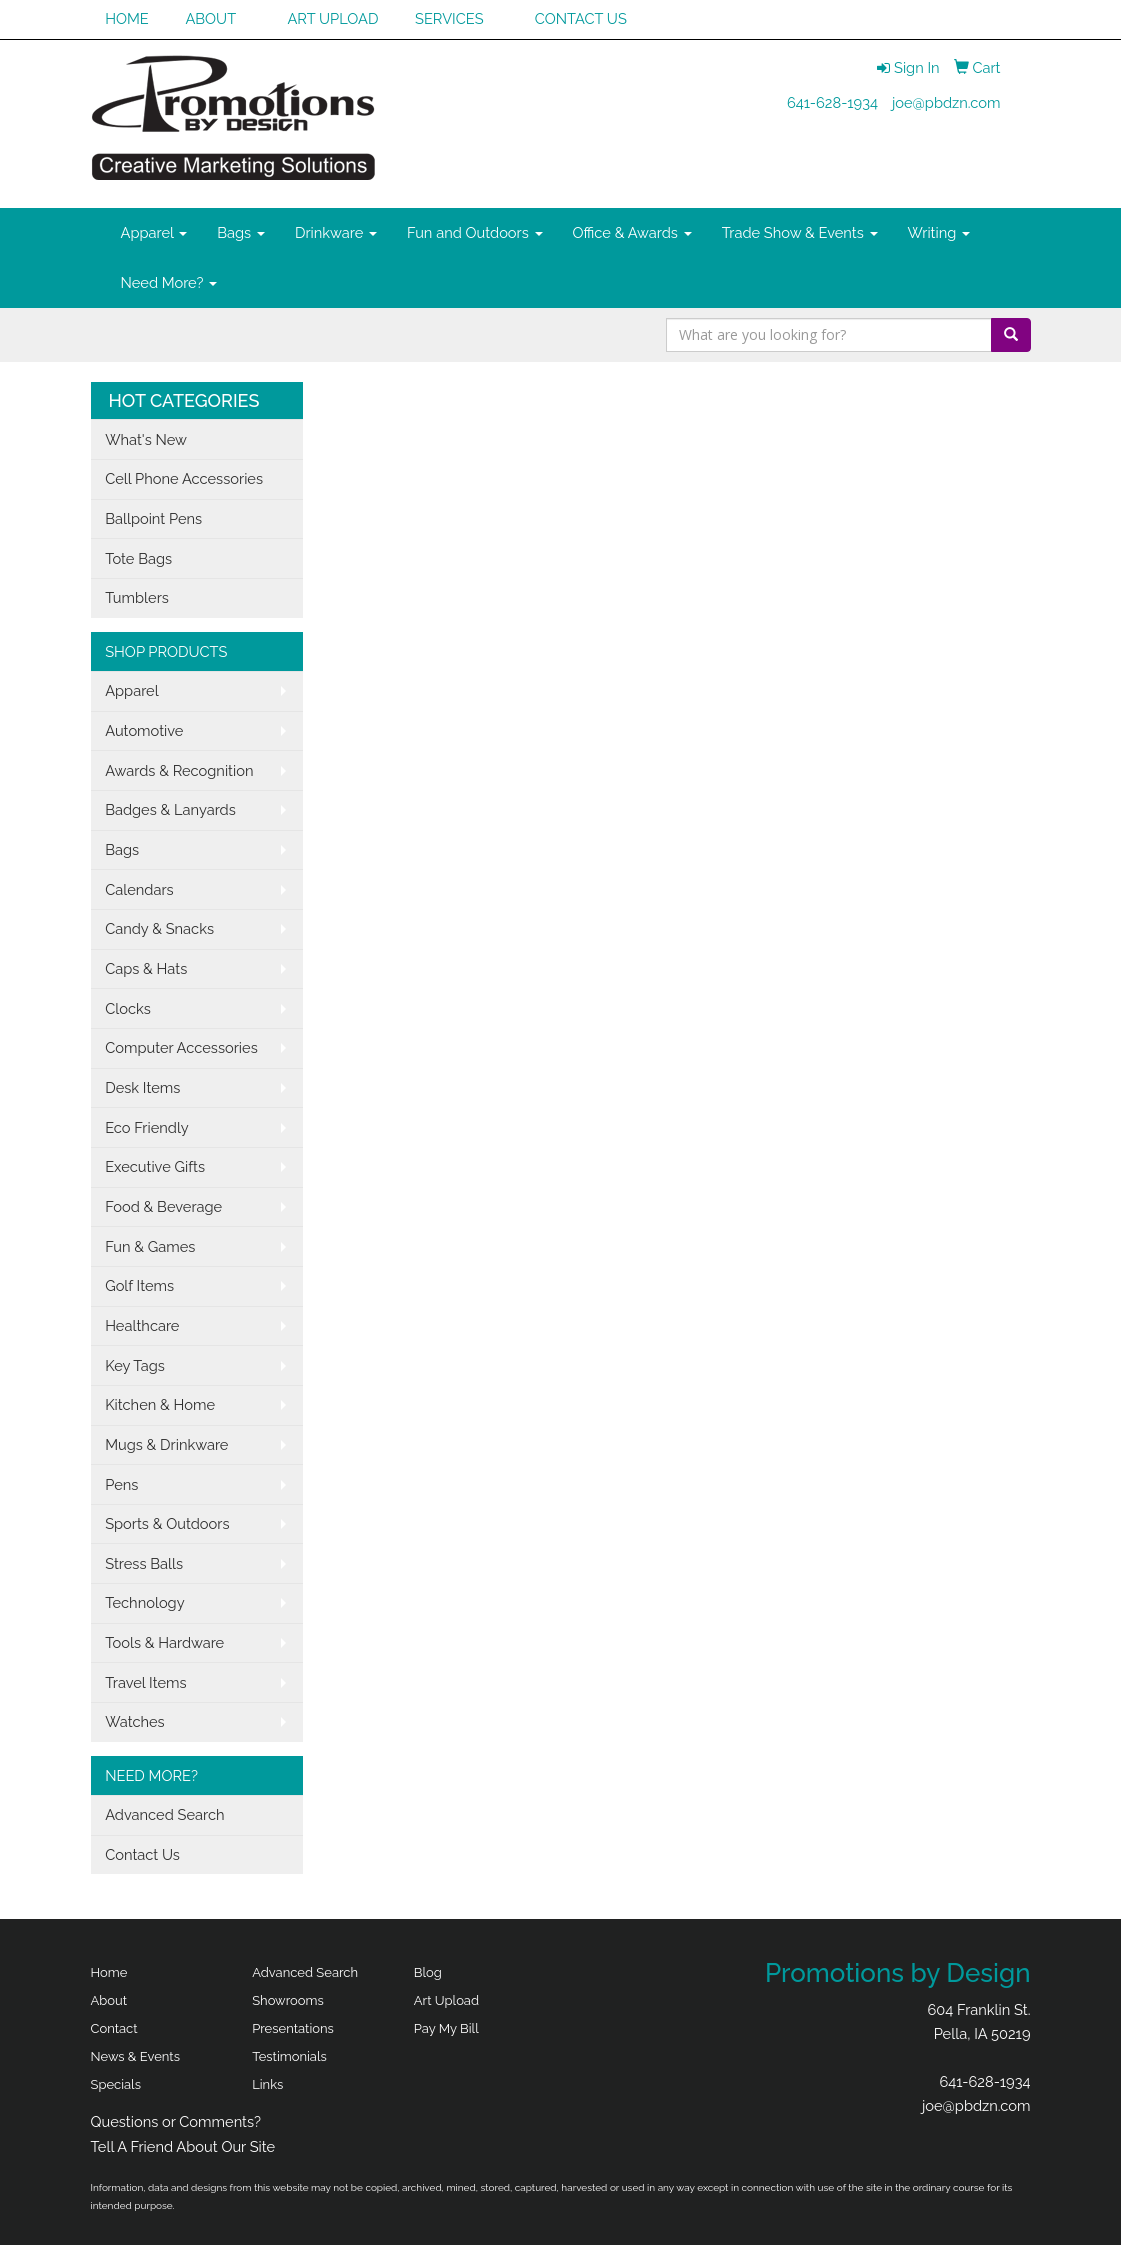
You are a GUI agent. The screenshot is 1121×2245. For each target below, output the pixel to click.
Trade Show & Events (800, 232)
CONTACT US (581, 18)
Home (109, 1972)
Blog (428, 1972)
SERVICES (449, 18)
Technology (144, 1602)
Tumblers (137, 597)
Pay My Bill (446, 2028)
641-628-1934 (832, 102)
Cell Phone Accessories (184, 478)
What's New (146, 439)
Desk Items (142, 1087)
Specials (116, 2084)
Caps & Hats (146, 968)
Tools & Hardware (164, 1642)
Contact (114, 2028)
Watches (135, 1721)
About (109, 2000)
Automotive (144, 730)
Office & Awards (632, 232)
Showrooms (288, 2000)
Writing (939, 232)
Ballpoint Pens (153, 518)
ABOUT (210, 18)
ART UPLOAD (332, 18)
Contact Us (142, 1854)
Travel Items (145, 1682)
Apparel (154, 232)
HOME (127, 18)
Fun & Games (150, 1246)
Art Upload (446, 2000)
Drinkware (336, 232)
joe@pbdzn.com (946, 102)
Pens (121, 1484)
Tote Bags (138, 558)
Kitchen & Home (160, 1404)
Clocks (128, 1008)
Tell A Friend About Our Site (183, 2146)
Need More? (169, 282)
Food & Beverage (163, 1206)
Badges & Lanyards (170, 809)
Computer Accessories (181, 1047)
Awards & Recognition (179, 770)
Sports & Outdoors (167, 1523)
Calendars (139, 889)
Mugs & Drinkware (166, 1444)
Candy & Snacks (159, 928)
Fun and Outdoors (475, 232)
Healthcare (142, 1325)
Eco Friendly (147, 1127)
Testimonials (289, 2056)
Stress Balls (144, 1563)
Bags (241, 232)
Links (267, 2084)
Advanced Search (164, 1814)
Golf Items (139, 1285)
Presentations (293, 2028)
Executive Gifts (155, 1166)
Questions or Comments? (176, 2121)
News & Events (136, 2056)
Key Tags (135, 1365)
